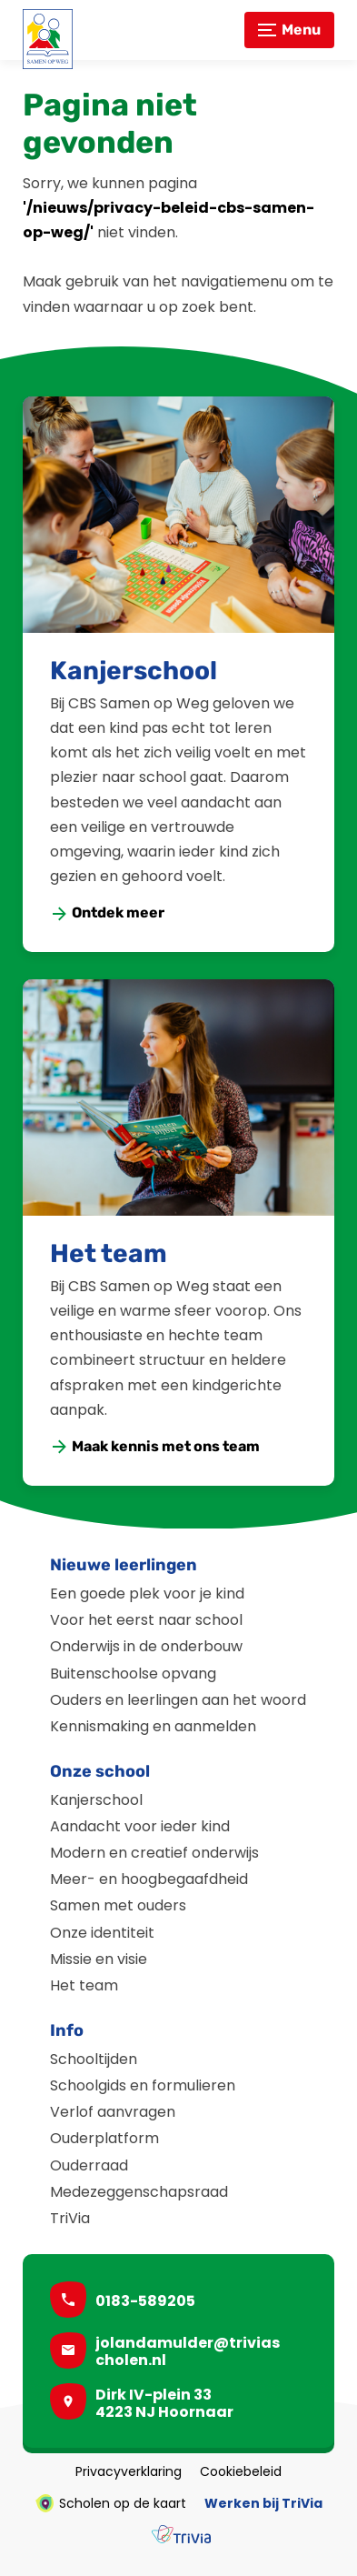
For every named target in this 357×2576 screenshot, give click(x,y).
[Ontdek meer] (108, 913)
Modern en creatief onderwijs (154, 1852)
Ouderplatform (104, 2138)
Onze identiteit (102, 1932)
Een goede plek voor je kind (147, 1593)
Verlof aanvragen (112, 2111)
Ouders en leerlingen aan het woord (178, 1699)
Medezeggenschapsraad (139, 2191)
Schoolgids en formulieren (142, 2085)
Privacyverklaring (128, 2471)
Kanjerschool (133, 671)
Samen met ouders (118, 1905)
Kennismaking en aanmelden (153, 1726)
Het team (108, 1253)
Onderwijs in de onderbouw (146, 1646)
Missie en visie (98, 1959)
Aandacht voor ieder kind (140, 1826)
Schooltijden (93, 2059)
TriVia (70, 2218)
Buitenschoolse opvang (133, 1673)
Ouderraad (89, 2165)
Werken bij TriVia (263, 2503)
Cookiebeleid (241, 2471)
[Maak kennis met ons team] (156, 1447)
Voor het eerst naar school (146, 1619)
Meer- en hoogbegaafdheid (149, 1879)
